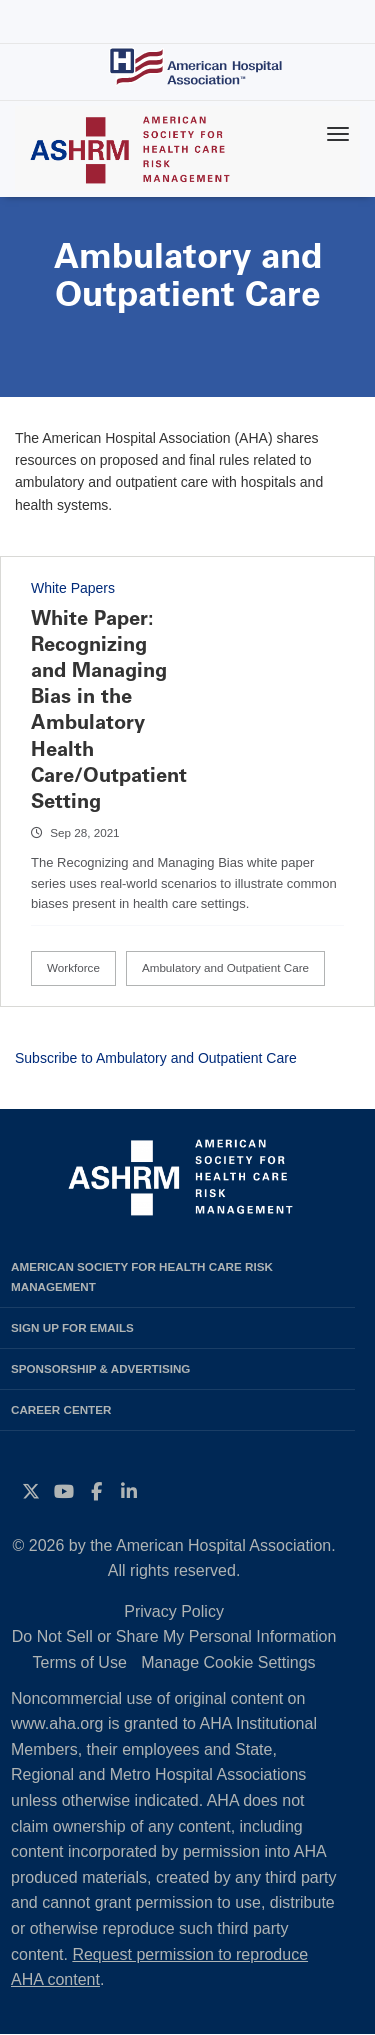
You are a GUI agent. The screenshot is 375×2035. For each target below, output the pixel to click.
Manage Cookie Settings (228, 1662)
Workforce (73, 967)
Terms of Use (80, 1662)
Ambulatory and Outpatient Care (225, 967)
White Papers (73, 588)
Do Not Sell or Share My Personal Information (174, 1636)
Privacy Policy (174, 1611)
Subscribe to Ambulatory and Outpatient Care (156, 1058)
